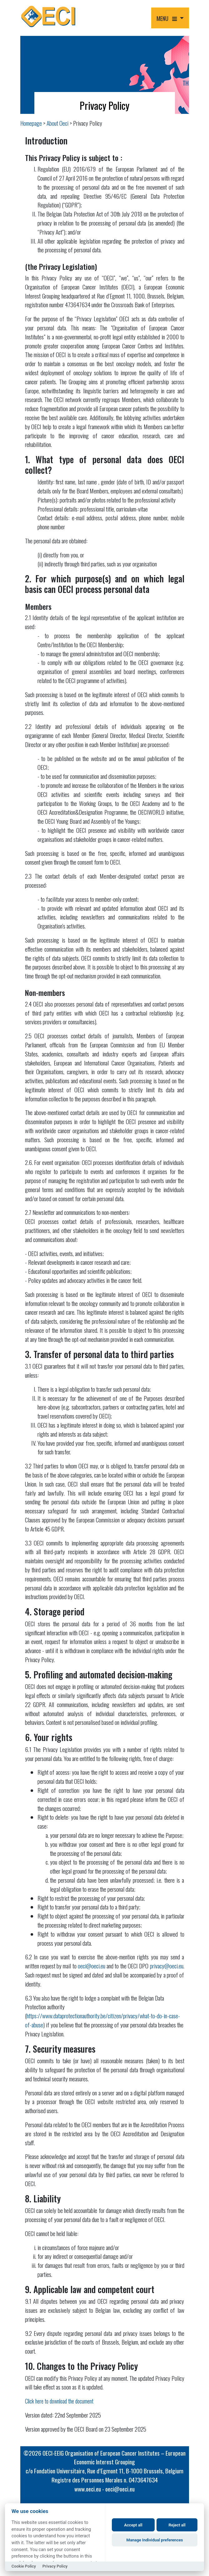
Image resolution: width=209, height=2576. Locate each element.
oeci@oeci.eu (91, 1965)
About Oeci (57, 123)
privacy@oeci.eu (166, 1965)
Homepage (31, 123)
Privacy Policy (55, 2566)
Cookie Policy (24, 2566)
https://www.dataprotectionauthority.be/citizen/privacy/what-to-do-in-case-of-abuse (102, 2020)
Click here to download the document (59, 2401)
